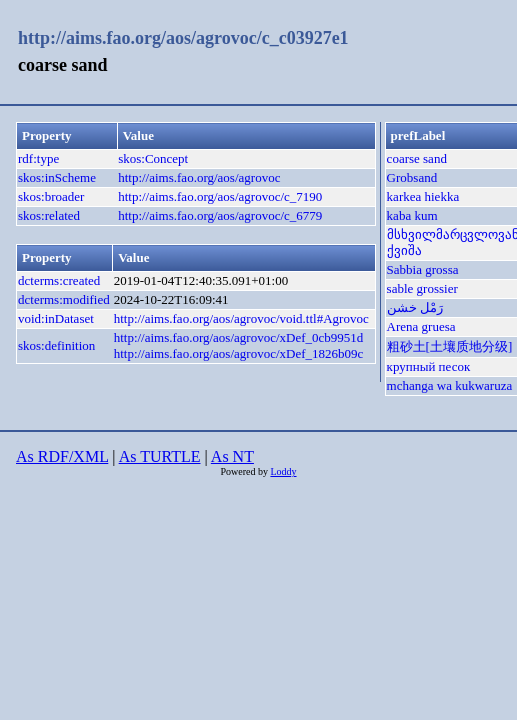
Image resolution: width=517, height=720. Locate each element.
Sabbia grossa (423, 269)
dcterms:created (59, 280)
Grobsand (412, 177)
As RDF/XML (62, 456)
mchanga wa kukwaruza (450, 385)
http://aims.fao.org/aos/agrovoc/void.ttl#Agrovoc (241, 318)
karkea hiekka (423, 196)
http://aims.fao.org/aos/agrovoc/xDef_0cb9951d (239, 337)
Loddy (283, 471)
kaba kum (412, 215)
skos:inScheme (57, 177)
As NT (232, 456)
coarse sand (417, 158)
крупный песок (429, 366)
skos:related (49, 215)
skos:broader (51, 196)
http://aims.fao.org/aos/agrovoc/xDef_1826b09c (239, 353)
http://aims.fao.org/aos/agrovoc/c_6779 (220, 215)
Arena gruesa (421, 326)
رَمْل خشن (415, 307)
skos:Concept (153, 158)
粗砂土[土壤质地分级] (450, 346)
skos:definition (56, 345)
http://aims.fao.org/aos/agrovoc (199, 177)
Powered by (245, 471)
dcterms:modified (64, 299)
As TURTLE (160, 456)
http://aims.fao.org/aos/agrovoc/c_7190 (220, 196)
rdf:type (38, 158)
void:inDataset (56, 318)
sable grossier (422, 288)
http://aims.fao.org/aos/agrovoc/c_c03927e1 (183, 38)
